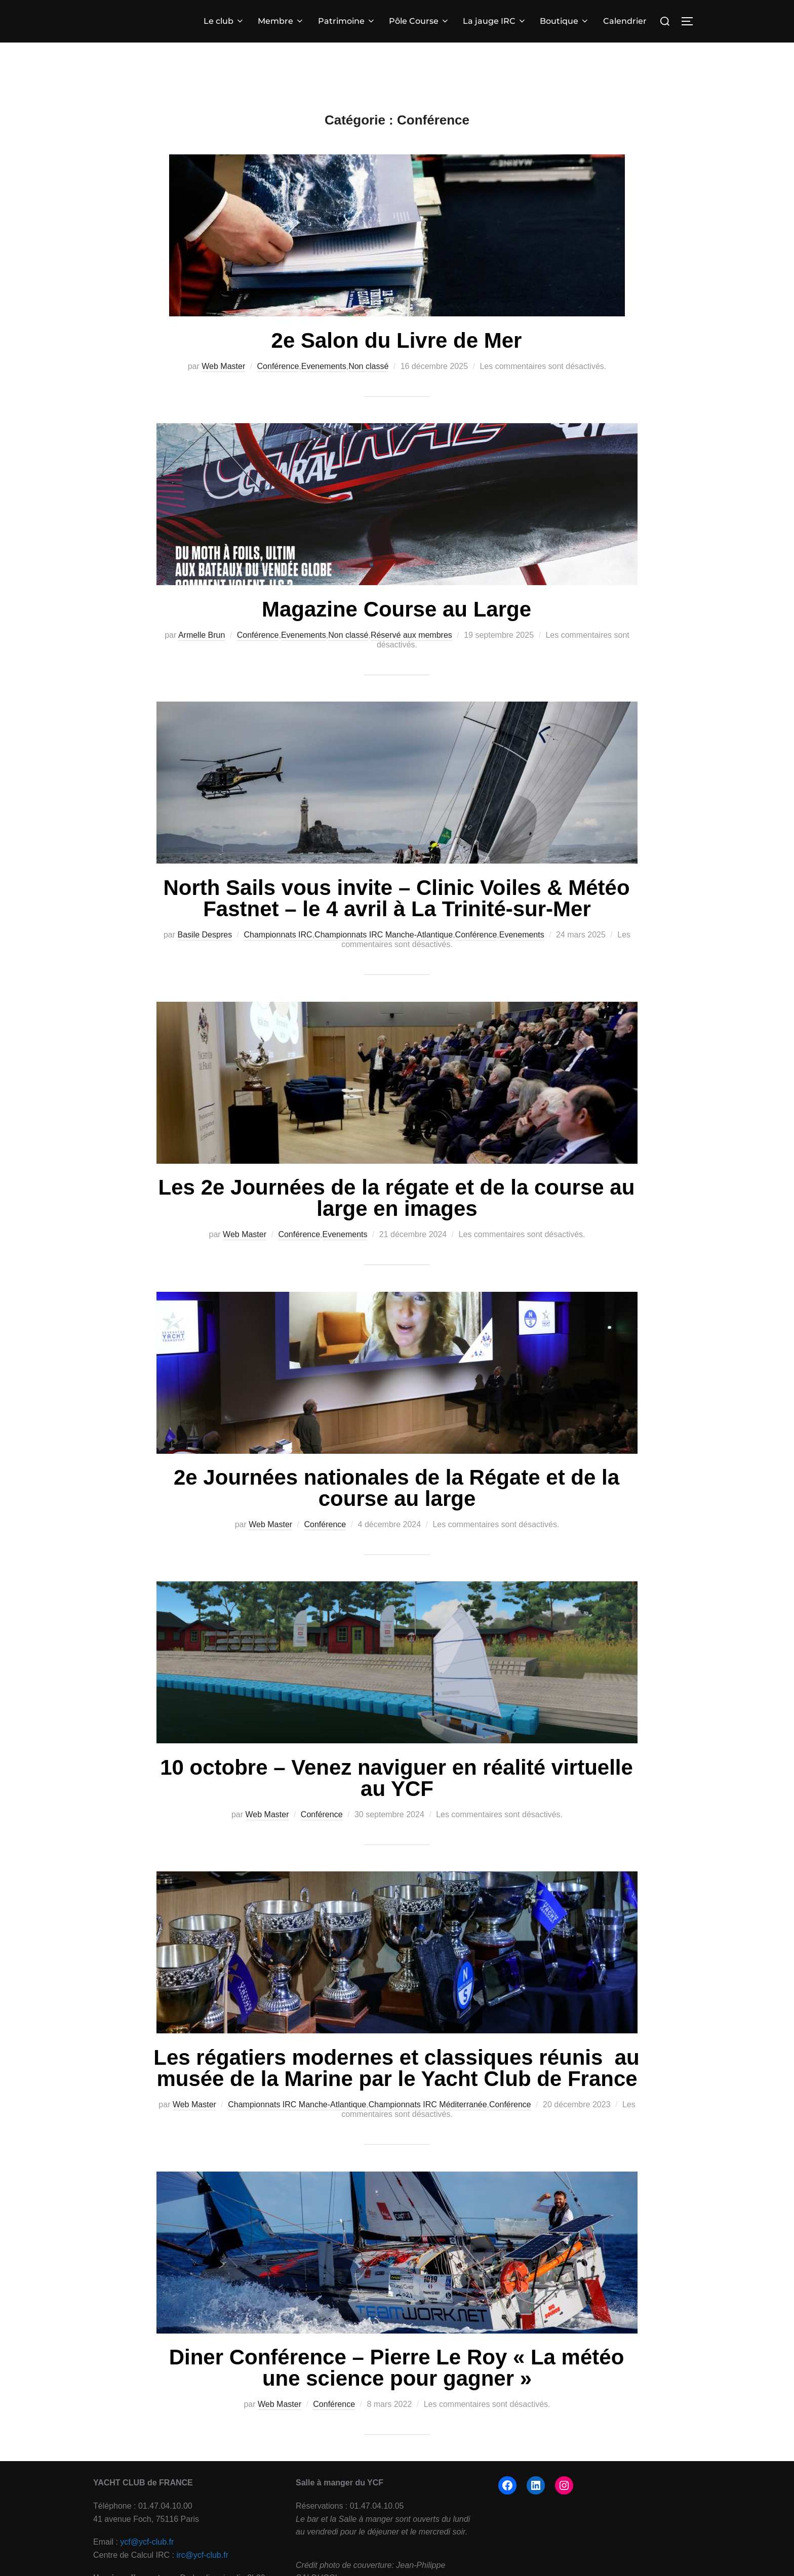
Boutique (564, 21)
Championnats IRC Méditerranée (428, 2104)
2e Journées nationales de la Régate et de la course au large (396, 1487)
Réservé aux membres (411, 635)
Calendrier (625, 21)
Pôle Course (419, 21)
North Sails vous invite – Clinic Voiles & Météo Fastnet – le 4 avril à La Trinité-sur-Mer (396, 898)
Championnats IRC (278, 934)
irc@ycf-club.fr (202, 2555)
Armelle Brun (201, 635)
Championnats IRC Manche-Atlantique (383, 934)
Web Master (223, 366)
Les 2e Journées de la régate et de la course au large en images (396, 1197)
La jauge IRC (495, 21)
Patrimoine (347, 21)
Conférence (278, 366)
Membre (281, 21)
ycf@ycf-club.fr (147, 2542)
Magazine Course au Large (396, 609)
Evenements (323, 366)
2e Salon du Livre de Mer (396, 340)
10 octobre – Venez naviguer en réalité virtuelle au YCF (396, 1778)
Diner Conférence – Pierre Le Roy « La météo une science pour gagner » (396, 2367)
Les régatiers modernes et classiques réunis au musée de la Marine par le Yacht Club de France (396, 2068)
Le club (224, 21)
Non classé (368, 366)
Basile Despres (205, 934)
